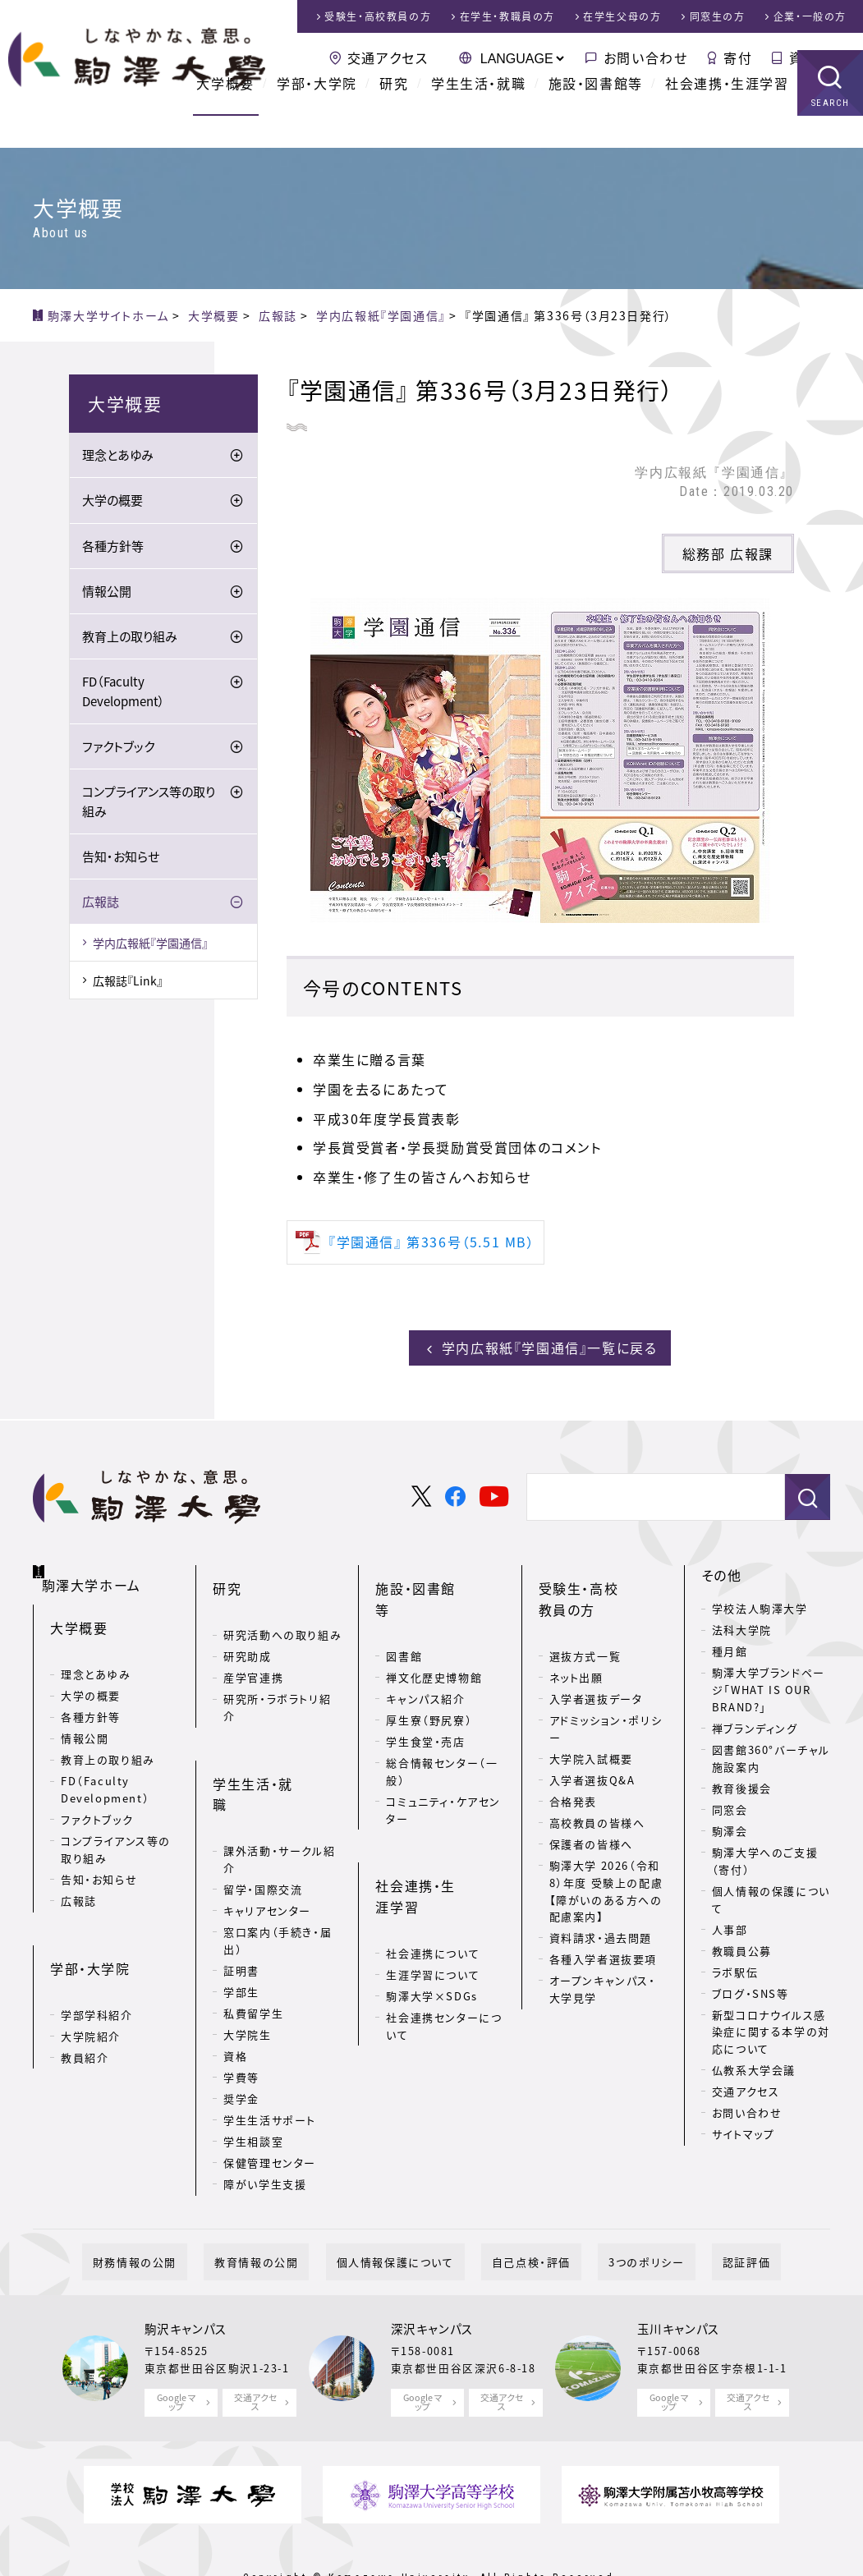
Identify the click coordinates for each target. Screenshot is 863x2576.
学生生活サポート (269, 2042)
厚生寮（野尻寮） (429, 1668)
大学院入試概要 (591, 1728)
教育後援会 (742, 1784)
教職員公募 (742, 1946)
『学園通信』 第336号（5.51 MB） (431, 1241)
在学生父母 (622, 16)
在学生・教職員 (507, 16)
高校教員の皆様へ (597, 1792)
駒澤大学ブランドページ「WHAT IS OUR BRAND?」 (768, 1685)
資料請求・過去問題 (600, 1907)
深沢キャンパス (432, 2275)
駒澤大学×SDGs (431, 1897)
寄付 (737, 57)
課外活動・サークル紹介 (279, 1782)
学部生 (241, 1914)
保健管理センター (269, 2084)
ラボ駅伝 (735, 1967)
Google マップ (177, 2347)
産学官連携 (253, 1647)
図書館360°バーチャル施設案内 (771, 1754)
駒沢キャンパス (186, 2275)
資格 (235, 1978)
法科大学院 (742, 1625)
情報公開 (106, 594)
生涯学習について (433, 1876)
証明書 (241, 1892)
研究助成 (247, 1625)
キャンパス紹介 (425, 1647)
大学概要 (225, 115)
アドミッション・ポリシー (606, 1698)
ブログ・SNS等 (750, 1988)
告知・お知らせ (120, 859)
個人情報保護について (406, 2207)
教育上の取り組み (129, 639)
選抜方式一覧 (585, 1625)
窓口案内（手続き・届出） (277, 1863)
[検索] (634, 1493)
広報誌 (100, 904)
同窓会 (730, 1805)
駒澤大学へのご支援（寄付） (765, 1856)
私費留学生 (253, 1935)
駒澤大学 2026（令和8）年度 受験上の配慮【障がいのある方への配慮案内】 (606, 1860)
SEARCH (830, 135)
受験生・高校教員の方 (600, 1581)
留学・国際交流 (262, 1812)
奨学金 (241, 2020)
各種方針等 (113, 549)
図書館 (404, 1604)
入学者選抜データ (596, 1668)
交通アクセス (388, 57)
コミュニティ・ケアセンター (443, 1758)
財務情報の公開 (188, 2207)
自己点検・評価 (520, 2207)
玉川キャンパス (678, 2275)
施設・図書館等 (596, 115)
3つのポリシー (614, 2207)
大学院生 (247, 1956)
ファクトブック (118, 749)
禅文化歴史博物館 (434, 1625)
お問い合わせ (646, 57)
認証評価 (693, 2207)
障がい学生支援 (264, 2106)
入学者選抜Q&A (592, 1749)
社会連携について (433, 1854)
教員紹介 (84, 2007)
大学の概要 (112, 503)
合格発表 (573, 1771)
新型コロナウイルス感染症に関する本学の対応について (771, 2027)
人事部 (730, 1924)
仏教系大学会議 (754, 2065)
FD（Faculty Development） (123, 694)
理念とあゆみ (118, 458)
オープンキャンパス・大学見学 (602, 1958)
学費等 (241, 1999)
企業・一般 (810, 16)
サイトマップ (743, 2129)
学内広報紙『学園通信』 (150, 945)
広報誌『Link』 (128, 983)
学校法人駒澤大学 (760, 1604)
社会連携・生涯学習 (726, 115)
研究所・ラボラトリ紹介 (277, 1676)
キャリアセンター (267, 1833)
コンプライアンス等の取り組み (148, 804)
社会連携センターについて (444, 1927)
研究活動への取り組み (282, 1604)
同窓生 (718, 16)
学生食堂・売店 (425, 1689)
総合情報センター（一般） (442, 1719)
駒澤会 (730, 1826)
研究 (393, 115)
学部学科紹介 (97, 1964)
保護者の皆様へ (591, 1813)
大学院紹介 (91, 1986)
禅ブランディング (755, 1724)
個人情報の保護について (771, 1895)
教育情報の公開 (288, 2207)
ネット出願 (576, 1647)
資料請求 (818, 57)
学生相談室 (253, 2063)
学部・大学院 (317, 115)
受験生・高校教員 (377, 16)
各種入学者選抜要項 (603, 1928)
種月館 (730, 1647)
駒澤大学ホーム (98, 1567)
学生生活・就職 (478, 115)
